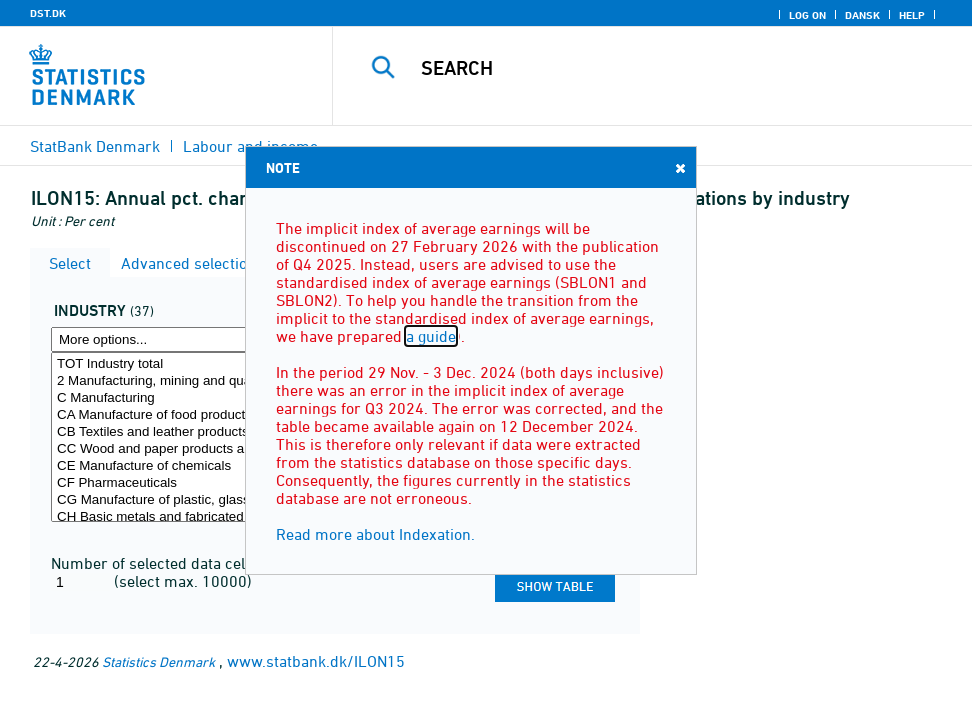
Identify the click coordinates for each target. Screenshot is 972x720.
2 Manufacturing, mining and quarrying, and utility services (184, 381)
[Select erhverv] (184, 437)
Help (912, 15)
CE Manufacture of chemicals (184, 466)
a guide (431, 336)
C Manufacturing (184, 398)
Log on (807, 15)
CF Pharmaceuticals (184, 483)
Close (679, 167)
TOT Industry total (184, 364)
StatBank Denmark (95, 146)
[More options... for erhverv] (184, 339)
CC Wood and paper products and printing (184, 449)
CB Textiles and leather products (184, 432)
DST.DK (48, 13)
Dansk (862, 15)
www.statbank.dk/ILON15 (316, 661)
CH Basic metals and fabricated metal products (184, 517)
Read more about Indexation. (375, 534)
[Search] (665, 68)
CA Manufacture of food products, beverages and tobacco (184, 415)
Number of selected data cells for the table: (200, 563)
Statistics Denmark (158, 661)
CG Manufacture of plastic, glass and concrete (184, 500)
